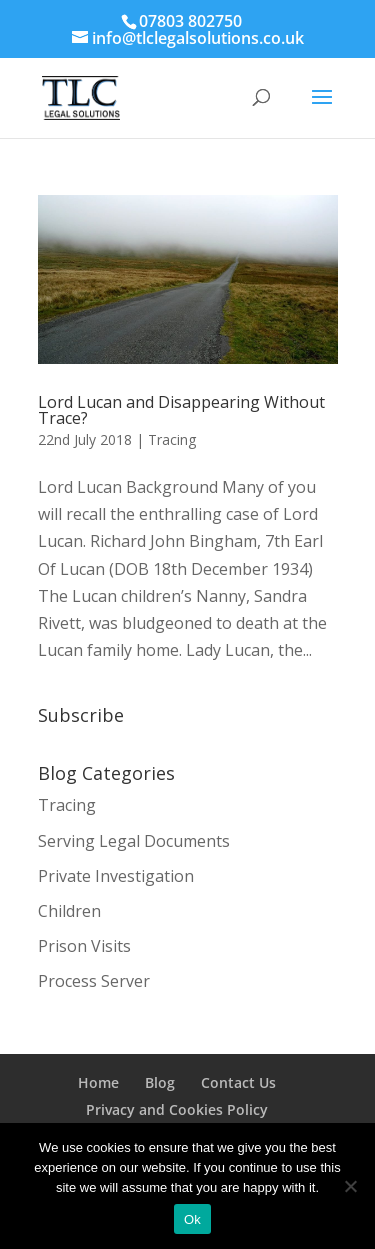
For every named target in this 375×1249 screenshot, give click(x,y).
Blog (160, 1082)
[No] (350, 1186)
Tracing (172, 439)
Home (98, 1082)
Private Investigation (116, 876)
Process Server (94, 981)
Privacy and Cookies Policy (177, 1109)
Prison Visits (84, 946)
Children (69, 911)
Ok (192, 1219)
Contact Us (238, 1082)
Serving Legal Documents (134, 841)
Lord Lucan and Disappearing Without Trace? (181, 410)
